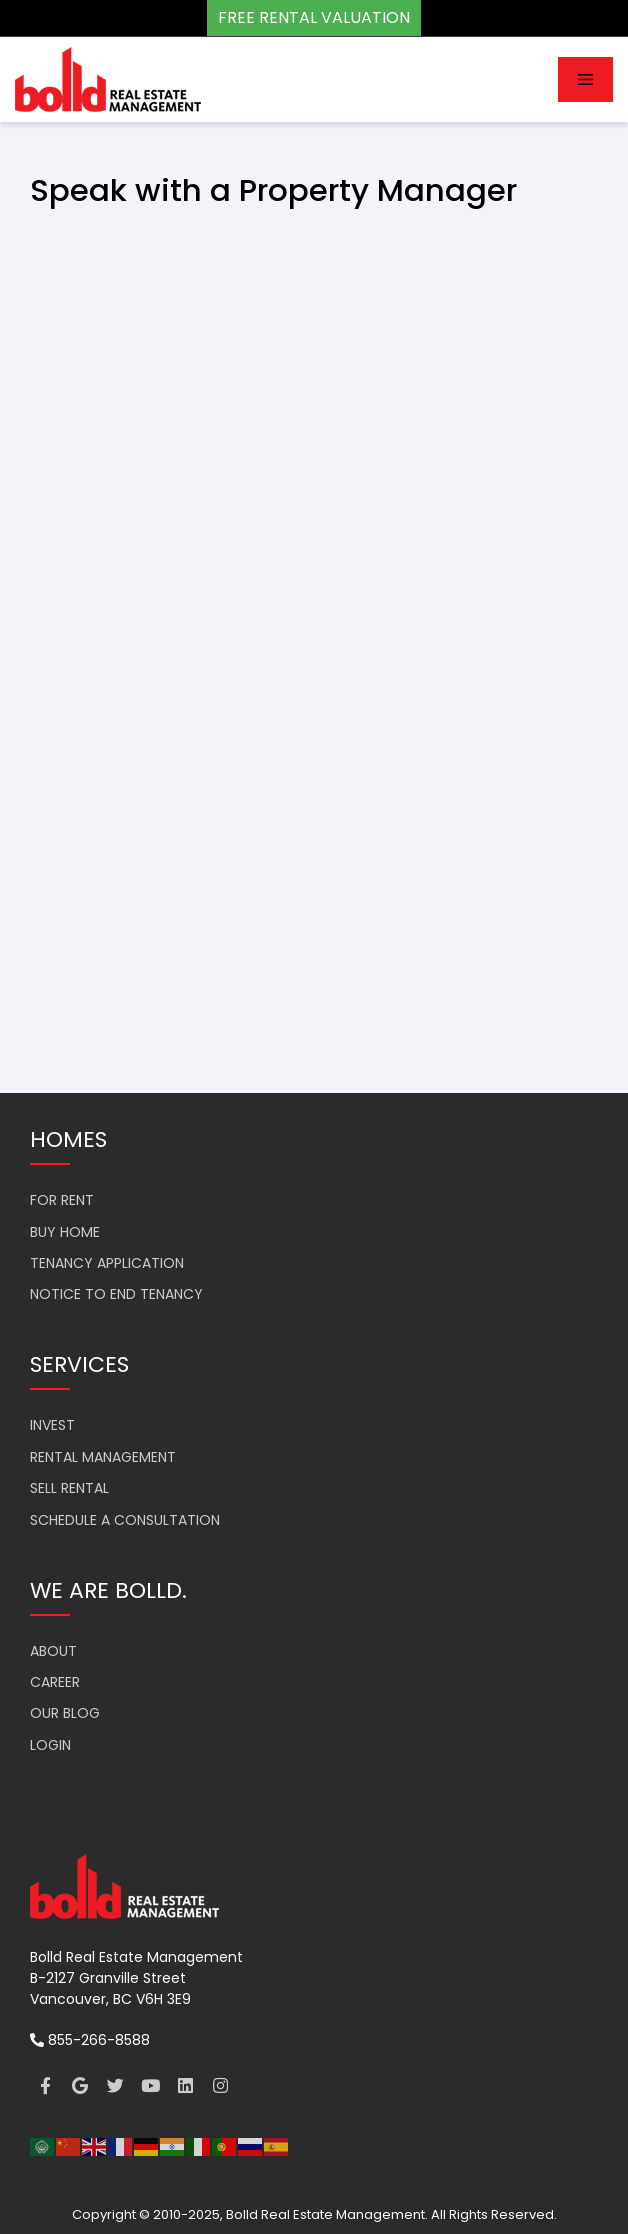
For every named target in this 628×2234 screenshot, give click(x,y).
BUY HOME (65, 1232)
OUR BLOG (65, 1713)
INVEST (52, 1425)
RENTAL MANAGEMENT (103, 1457)
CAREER (55, 1682)
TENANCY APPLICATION (107, 1263)
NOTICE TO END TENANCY (116, 1294)
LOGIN (50, 1745)
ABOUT (53, 1651)
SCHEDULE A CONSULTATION (125, 1520)
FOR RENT (62, 1200)
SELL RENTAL (69, 1488)
